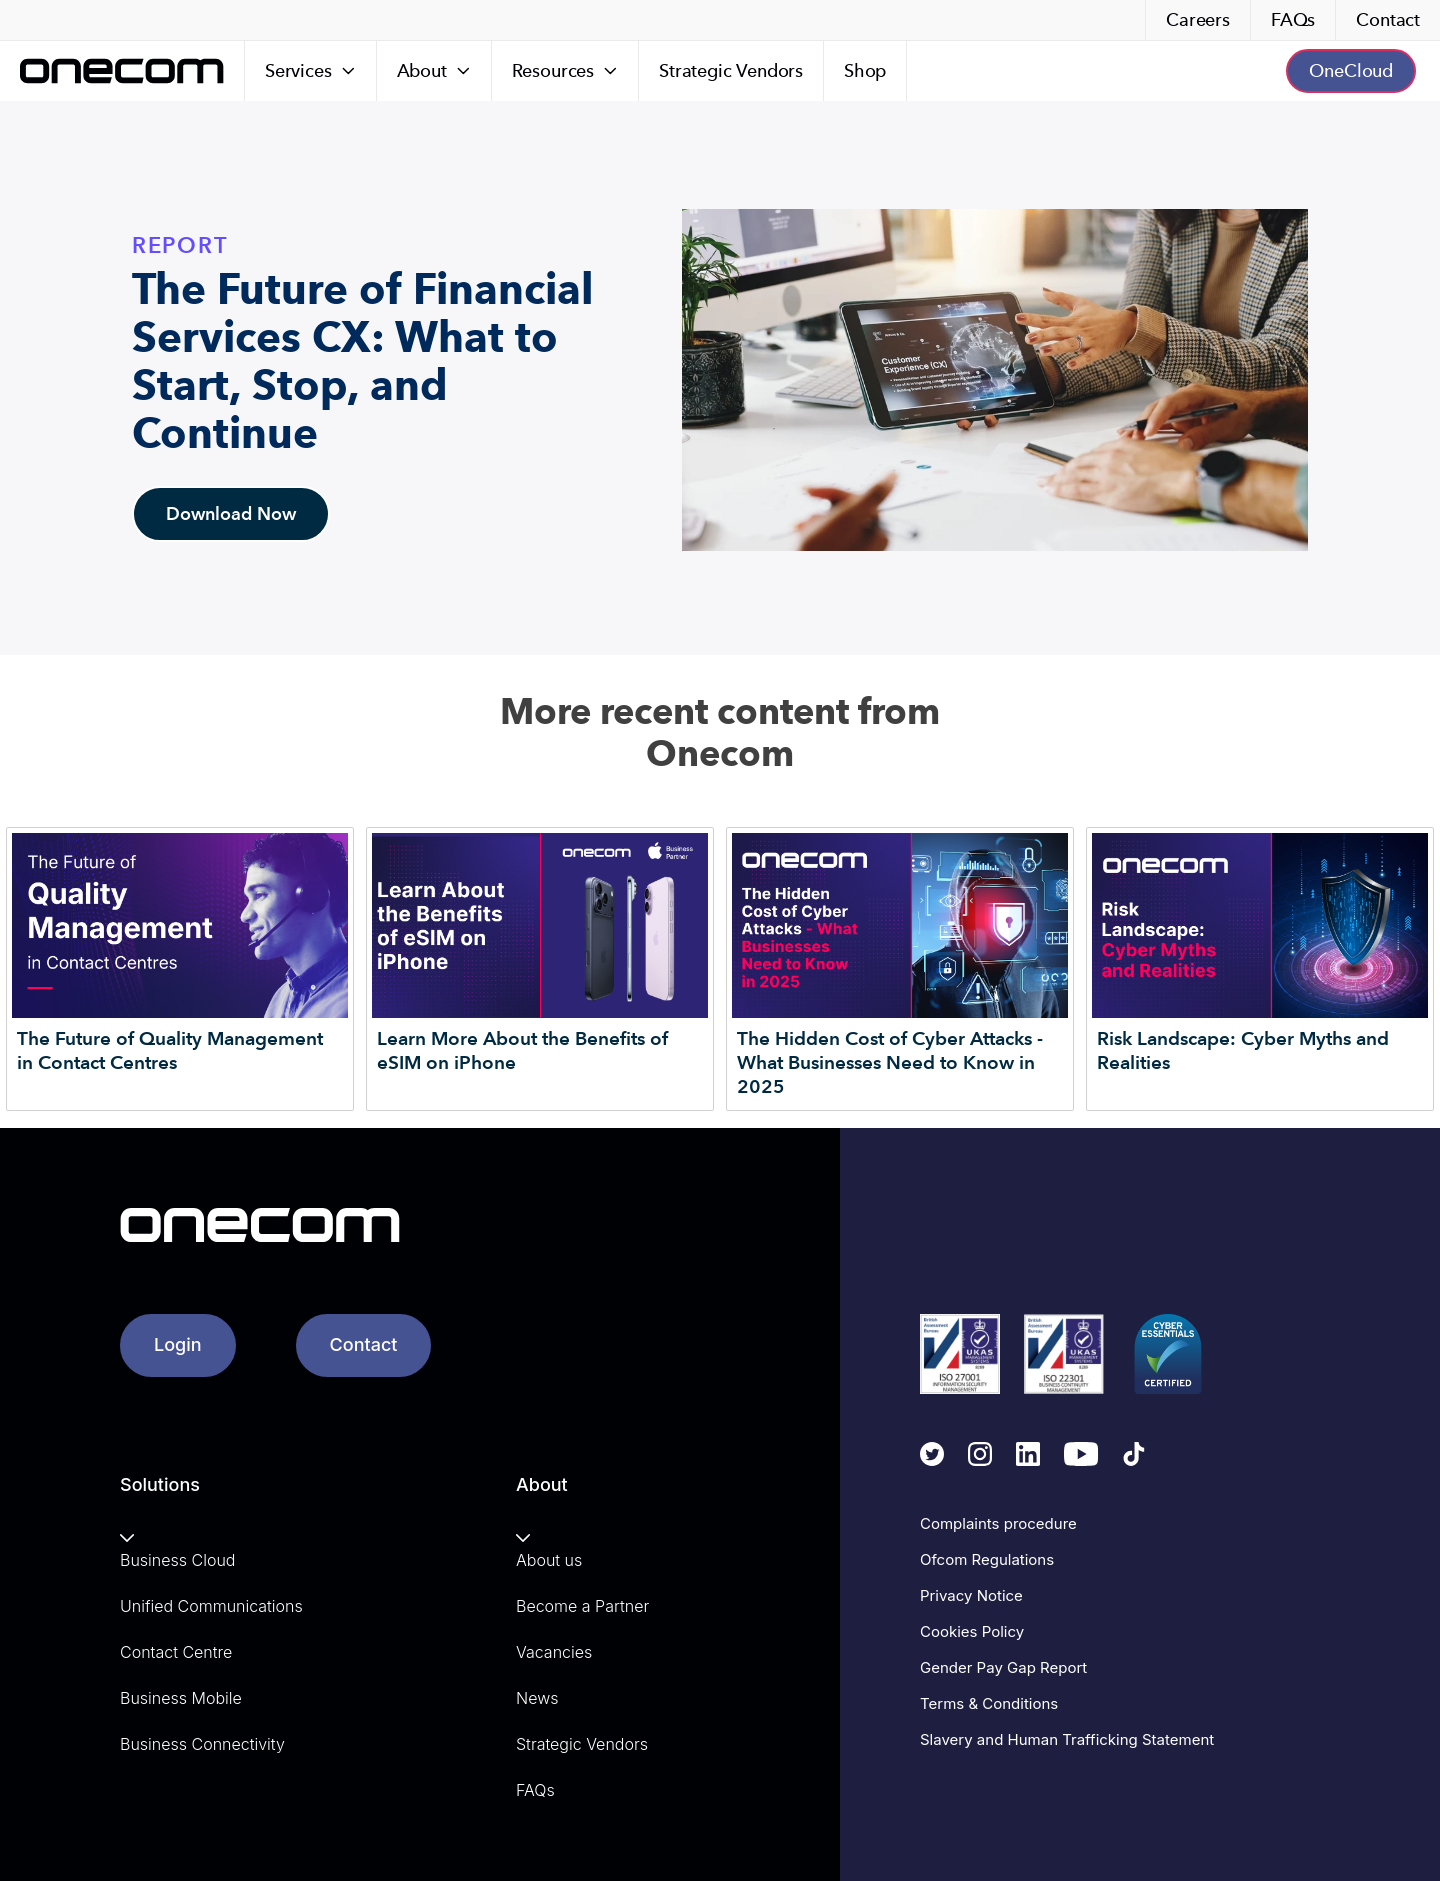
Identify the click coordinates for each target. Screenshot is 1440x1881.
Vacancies (554, 1652)
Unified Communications (211, 1606)
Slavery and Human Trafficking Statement (1067, 1739)
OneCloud (1351, 70)
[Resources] (565, 71)
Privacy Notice (971, 1595)
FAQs (1293, 19)
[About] (434, 71)
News (537, 1698)
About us (549, 1560)
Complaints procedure (998, 1523)
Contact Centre (176, 1652)
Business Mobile (181, 1698)
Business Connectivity (202, 1744)
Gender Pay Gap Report (1003, 1667)
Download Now (231, 513)
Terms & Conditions (989, 1703)
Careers (1198, 19)
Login (178, 1344)
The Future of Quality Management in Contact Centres (170, 1050)
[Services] (311, 71)
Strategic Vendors (731, 70)
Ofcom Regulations (987, 1559)
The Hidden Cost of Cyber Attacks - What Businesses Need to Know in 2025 (890, 1062)
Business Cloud (177, 1560)
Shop (865, 70)
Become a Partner (582, 1606)
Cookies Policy (972, 1631)
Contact (1388, 19)
